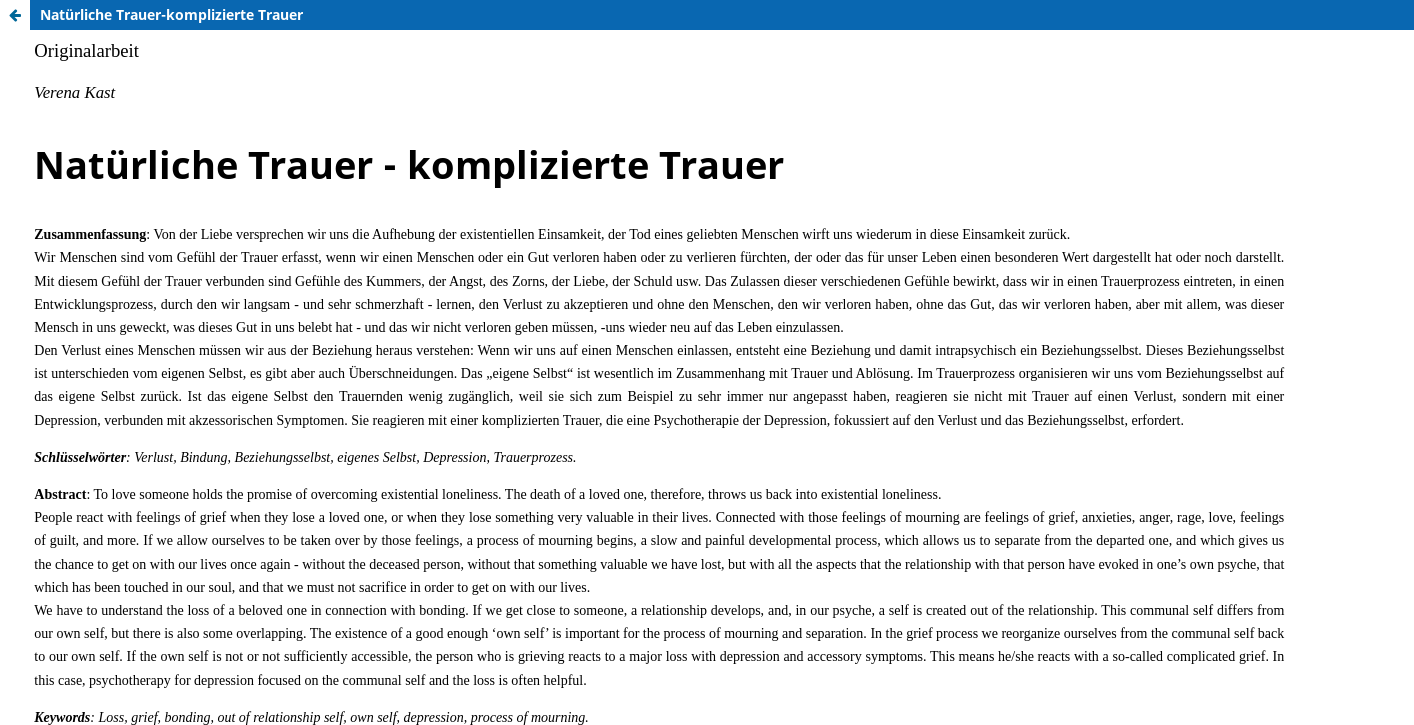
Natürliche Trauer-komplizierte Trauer (171, 14)
